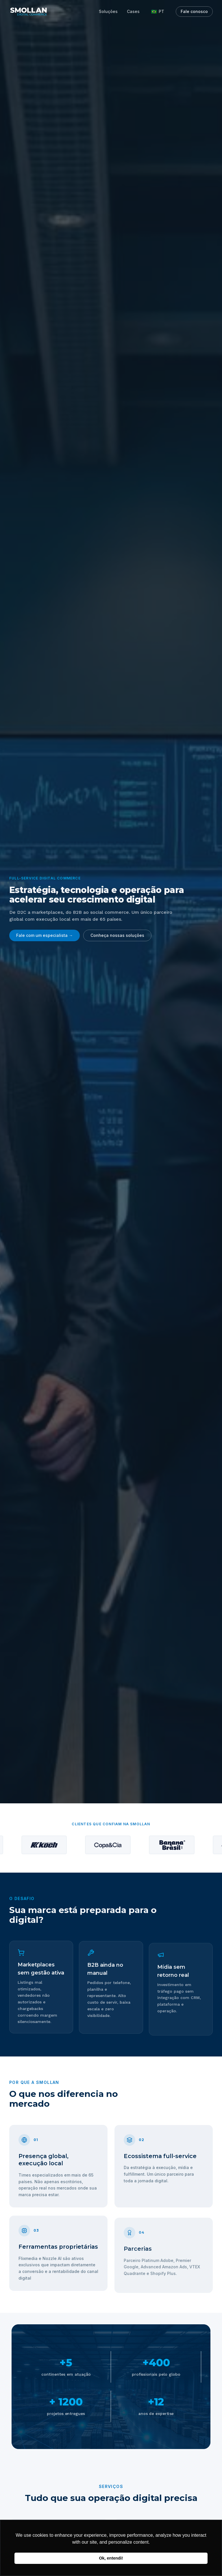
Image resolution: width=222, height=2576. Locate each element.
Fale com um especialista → (44, 935)
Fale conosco (194, 11)
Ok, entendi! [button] (111, 2558)
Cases (133, 11)
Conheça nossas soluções (117, 935)
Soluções (108, 11)
